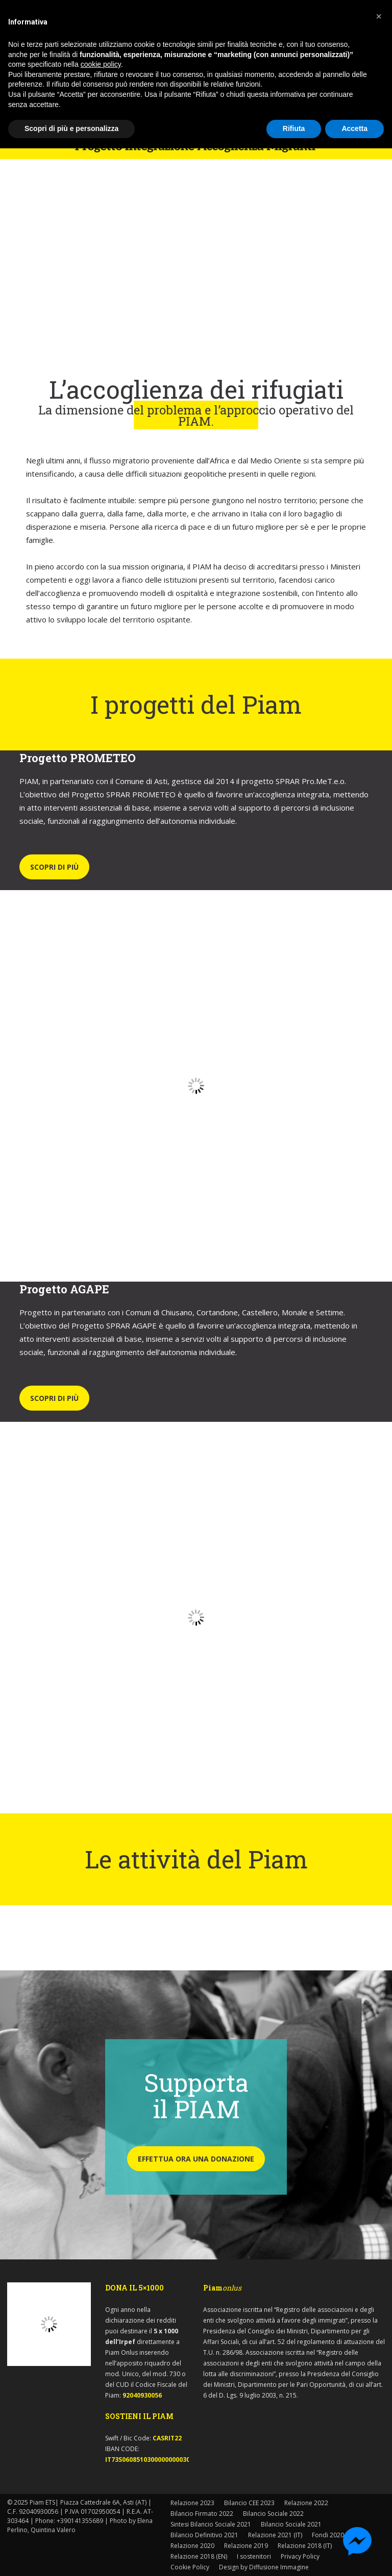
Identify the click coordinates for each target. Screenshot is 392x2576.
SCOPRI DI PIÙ (54, 867)
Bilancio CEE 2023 (249, 2503)
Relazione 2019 (246, 2545)
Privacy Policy (300, 2556)
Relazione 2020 (192, 2545)
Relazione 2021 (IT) (275, 2535)
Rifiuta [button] (294, 128)
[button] (379, 16)
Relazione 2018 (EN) (198, 2556)
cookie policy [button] (101, 64)
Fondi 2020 (328, 2535)
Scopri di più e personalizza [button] (71, 128)
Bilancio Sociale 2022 (273, 2513)
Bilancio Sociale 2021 (291, 2524)
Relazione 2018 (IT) (305, 2545)
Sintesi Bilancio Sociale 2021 (210, 2524)
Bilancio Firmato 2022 (201, 2513)
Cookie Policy (189, 2567)
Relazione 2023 (192, 2503)
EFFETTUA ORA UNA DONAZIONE (196, 2159)
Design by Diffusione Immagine (264, 2567)
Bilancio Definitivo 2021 (204, 2535)
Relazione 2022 (306, 2503)
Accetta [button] (354, 128)
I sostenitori (254, 2556)
